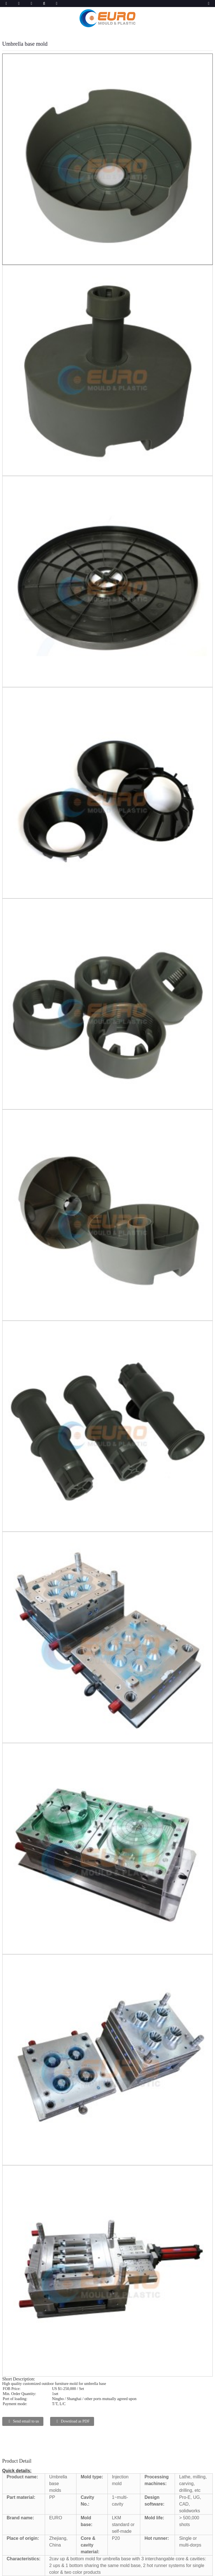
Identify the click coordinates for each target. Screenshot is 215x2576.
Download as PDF (75, 2421)
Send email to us (26, 2421)
